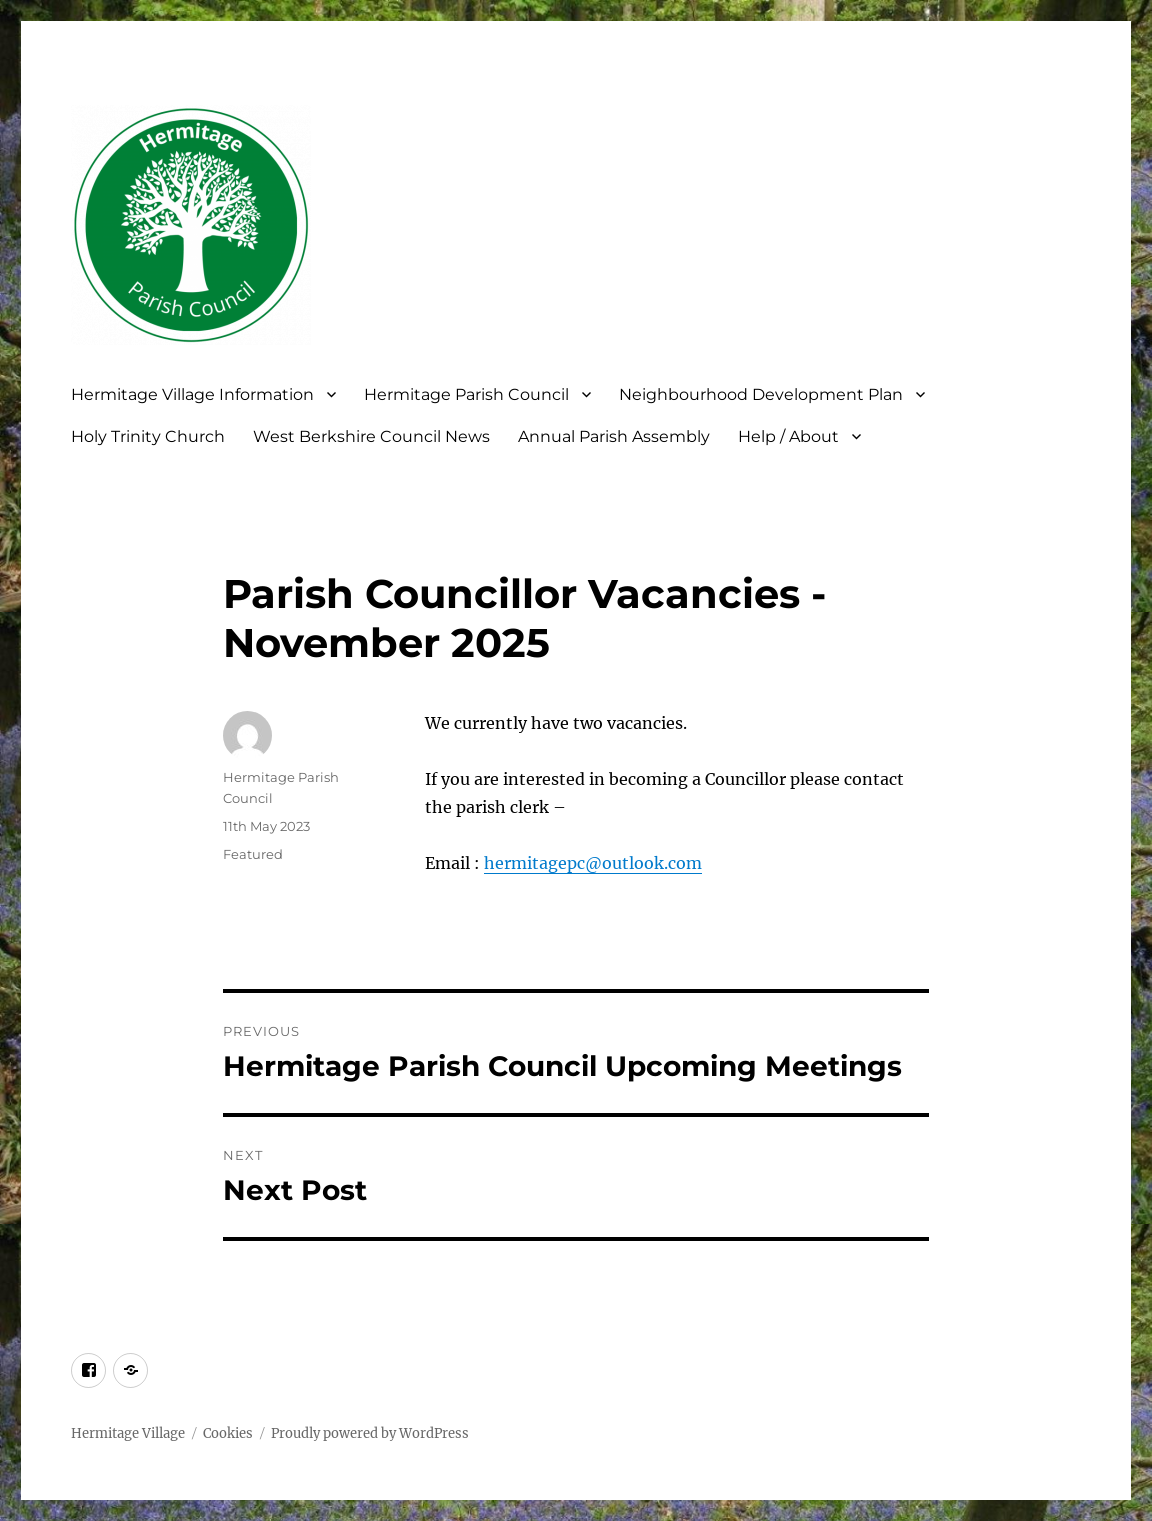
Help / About (788, 436)
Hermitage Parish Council (466, 394)
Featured (253, 854)
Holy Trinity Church (148, 436)
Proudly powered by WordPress (370, 1433)
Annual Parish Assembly (614, 436)
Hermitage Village (128, 1433)
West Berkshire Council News (371, 436)
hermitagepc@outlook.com (593, 863)
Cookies (228, 1433)
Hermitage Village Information (192, 394)
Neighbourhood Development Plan (761, 394)
